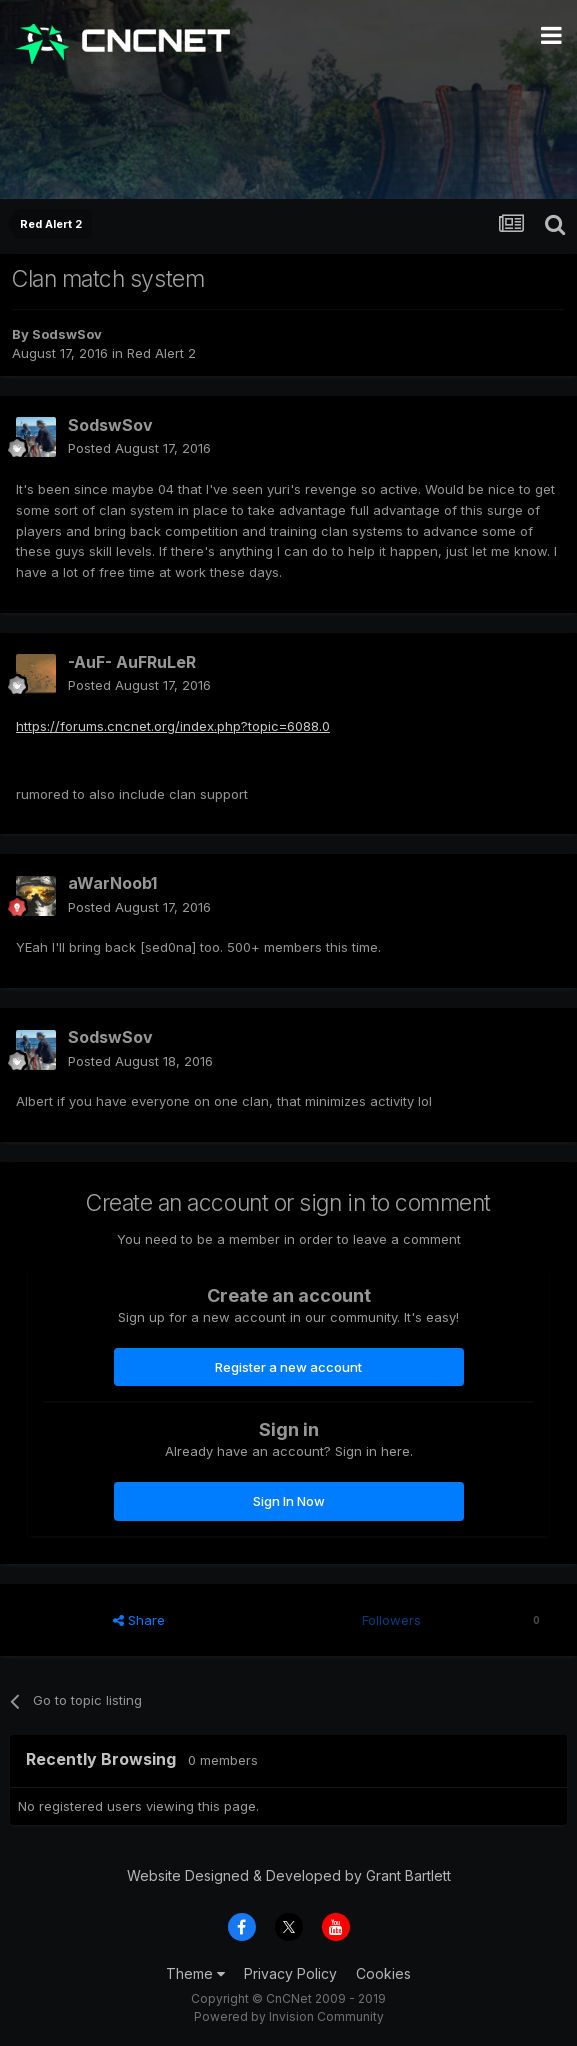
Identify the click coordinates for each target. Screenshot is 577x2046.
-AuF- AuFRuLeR (132, 662)
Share (139, 1620)
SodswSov (67, 334)
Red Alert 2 (161, 353)
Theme (195, 1973)
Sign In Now (289, 1501)
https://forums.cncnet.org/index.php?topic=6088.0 (173, 726)
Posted (139, 448)
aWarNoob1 (112, 883)
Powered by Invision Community (289, 2016)
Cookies (383, 1973)
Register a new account (288, 1367)
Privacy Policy (290, 1973)
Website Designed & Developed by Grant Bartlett (289, 1875)
